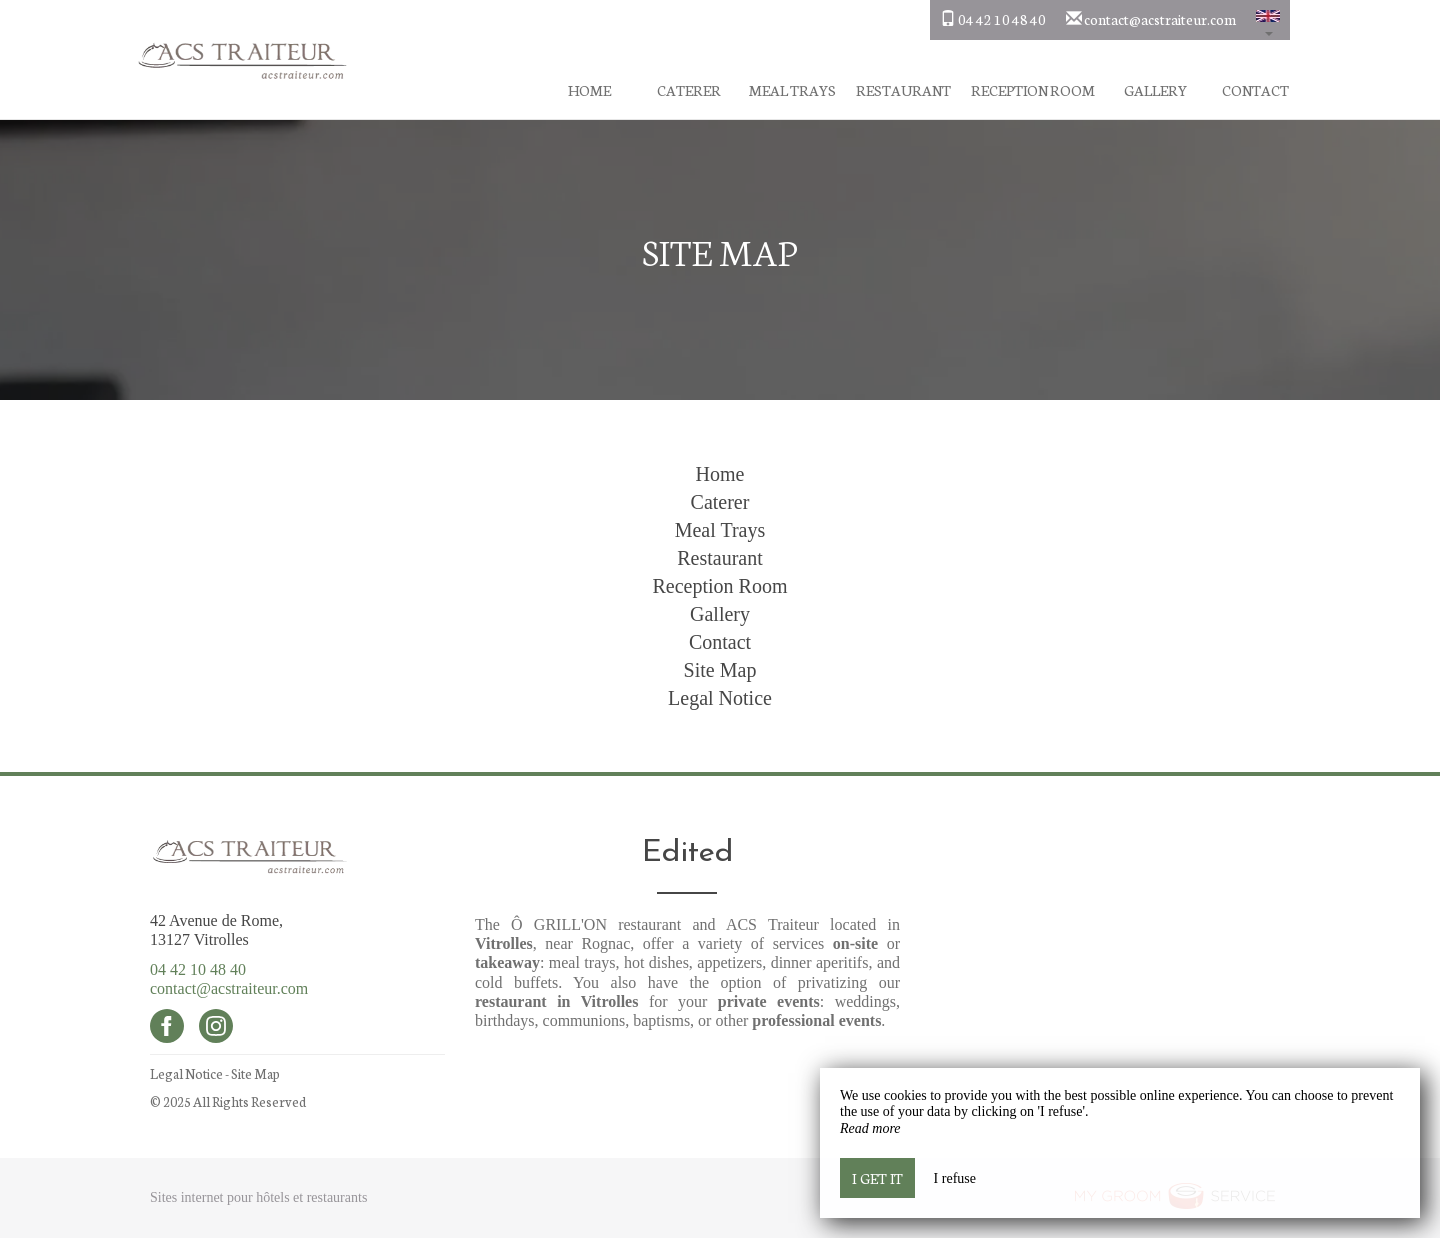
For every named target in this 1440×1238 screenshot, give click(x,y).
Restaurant (903, 90)
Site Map (720, 670)
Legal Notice (720, 698)
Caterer (689, 90)
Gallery (1155, 90)
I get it (877, 1178)
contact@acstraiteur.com (229, 988)
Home (589, 90)
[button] (1268, 20)
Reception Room (1033, 90)
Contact (1255, 90)
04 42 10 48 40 (198, 969)
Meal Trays (792, 90)
